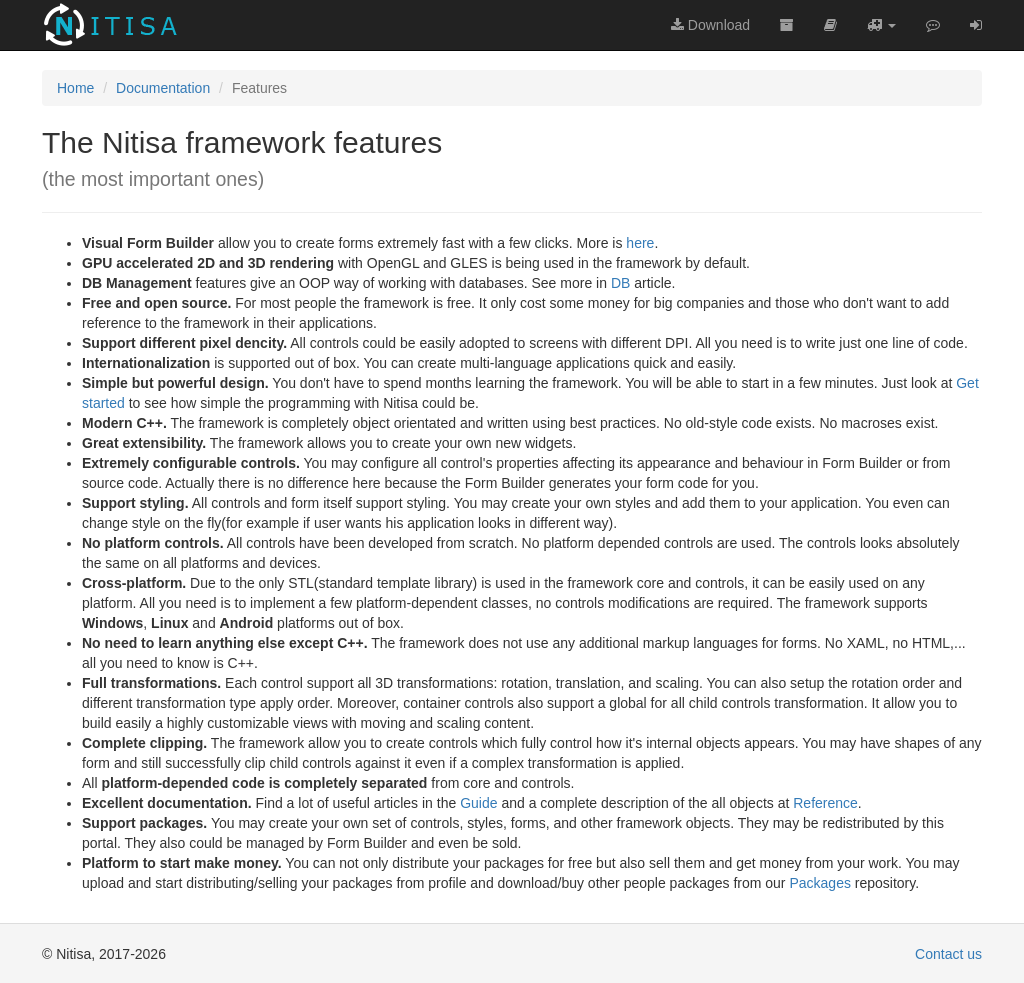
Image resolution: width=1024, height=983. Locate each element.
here (640, 243)
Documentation (163, 88)
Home (75, 88)
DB (620, 283)
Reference (825, 803)
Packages (819, 883)
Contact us (948, 954)
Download (710, 25)
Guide (478, 803)
